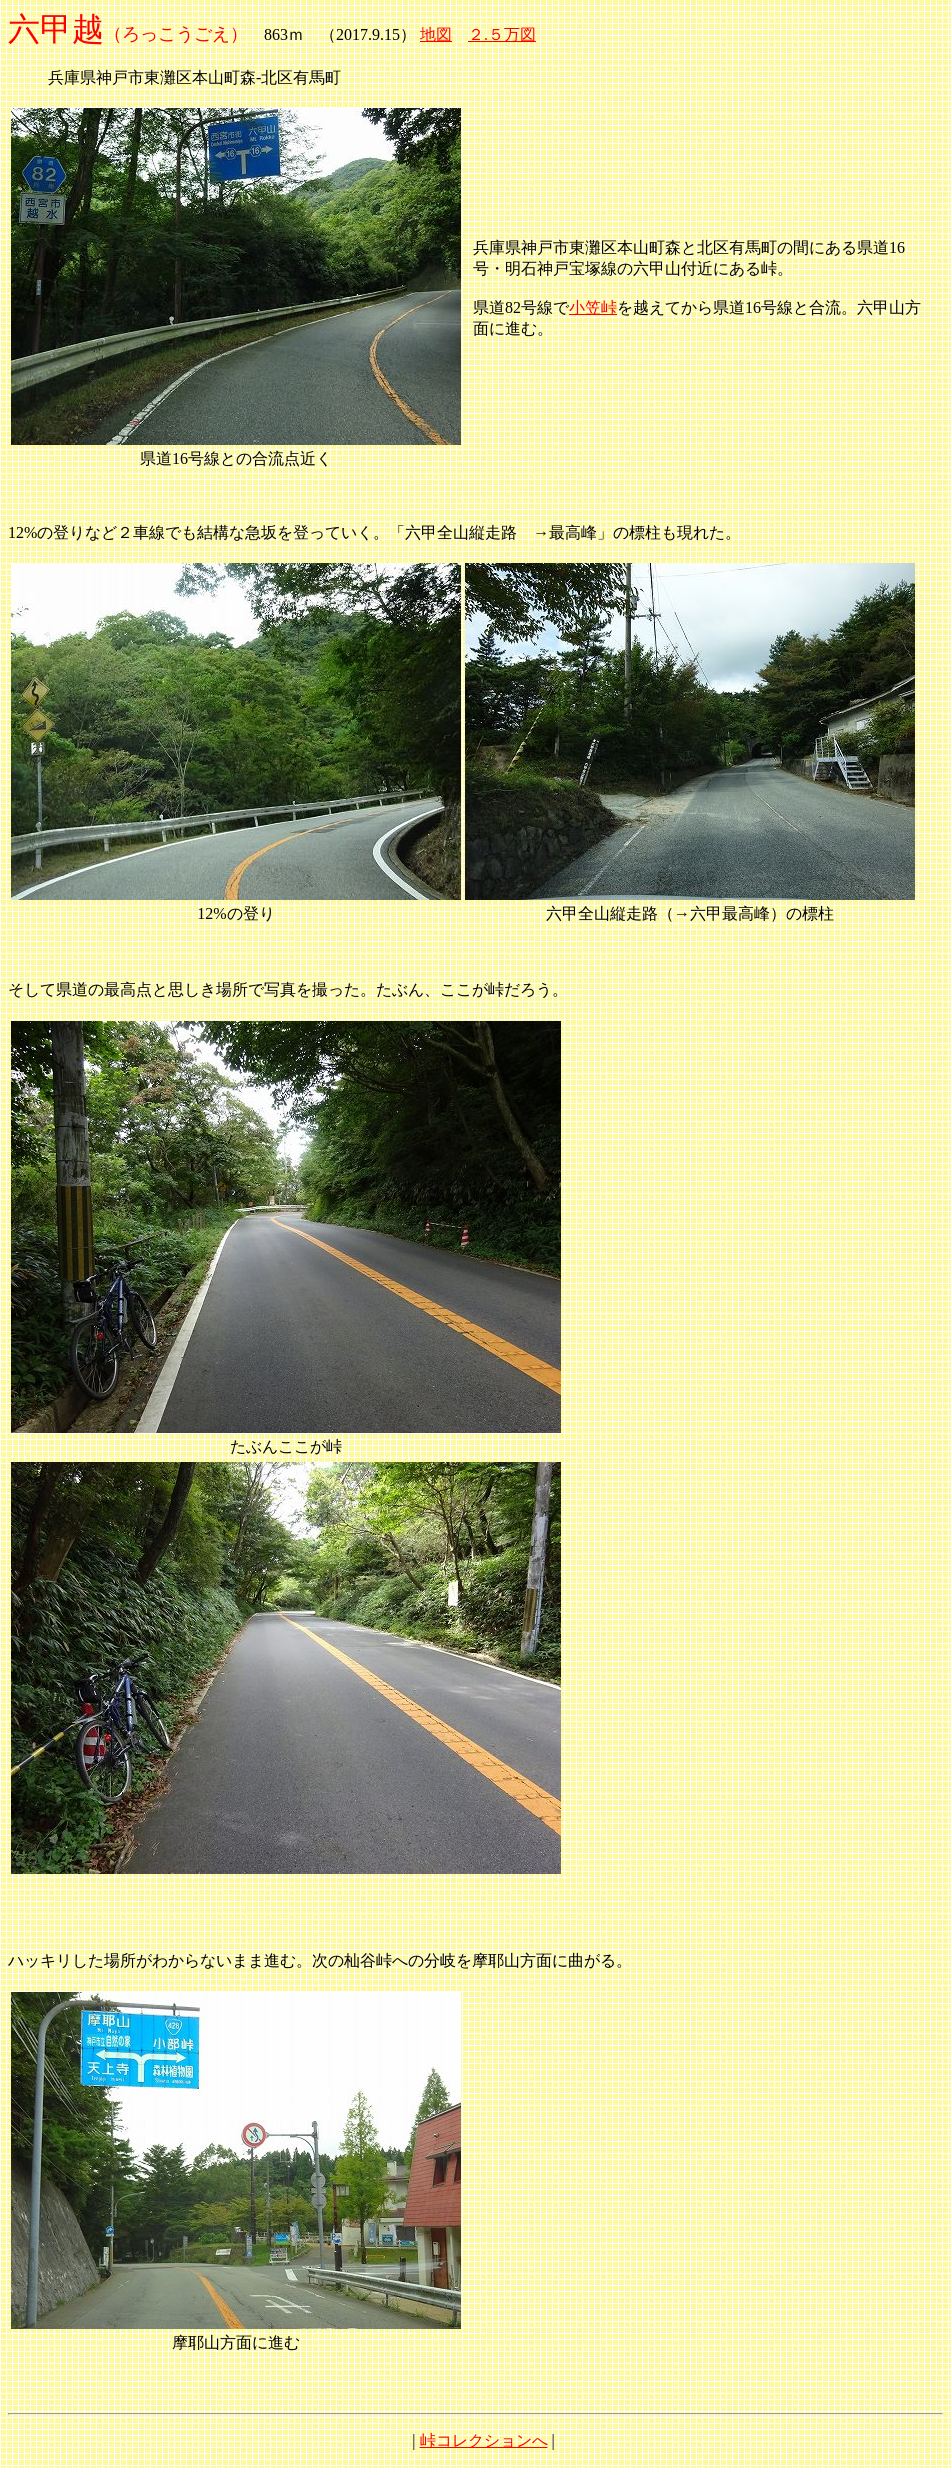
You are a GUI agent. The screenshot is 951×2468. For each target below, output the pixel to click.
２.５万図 (502, 34)
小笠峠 (593, 307)
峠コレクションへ (484, 2440)
